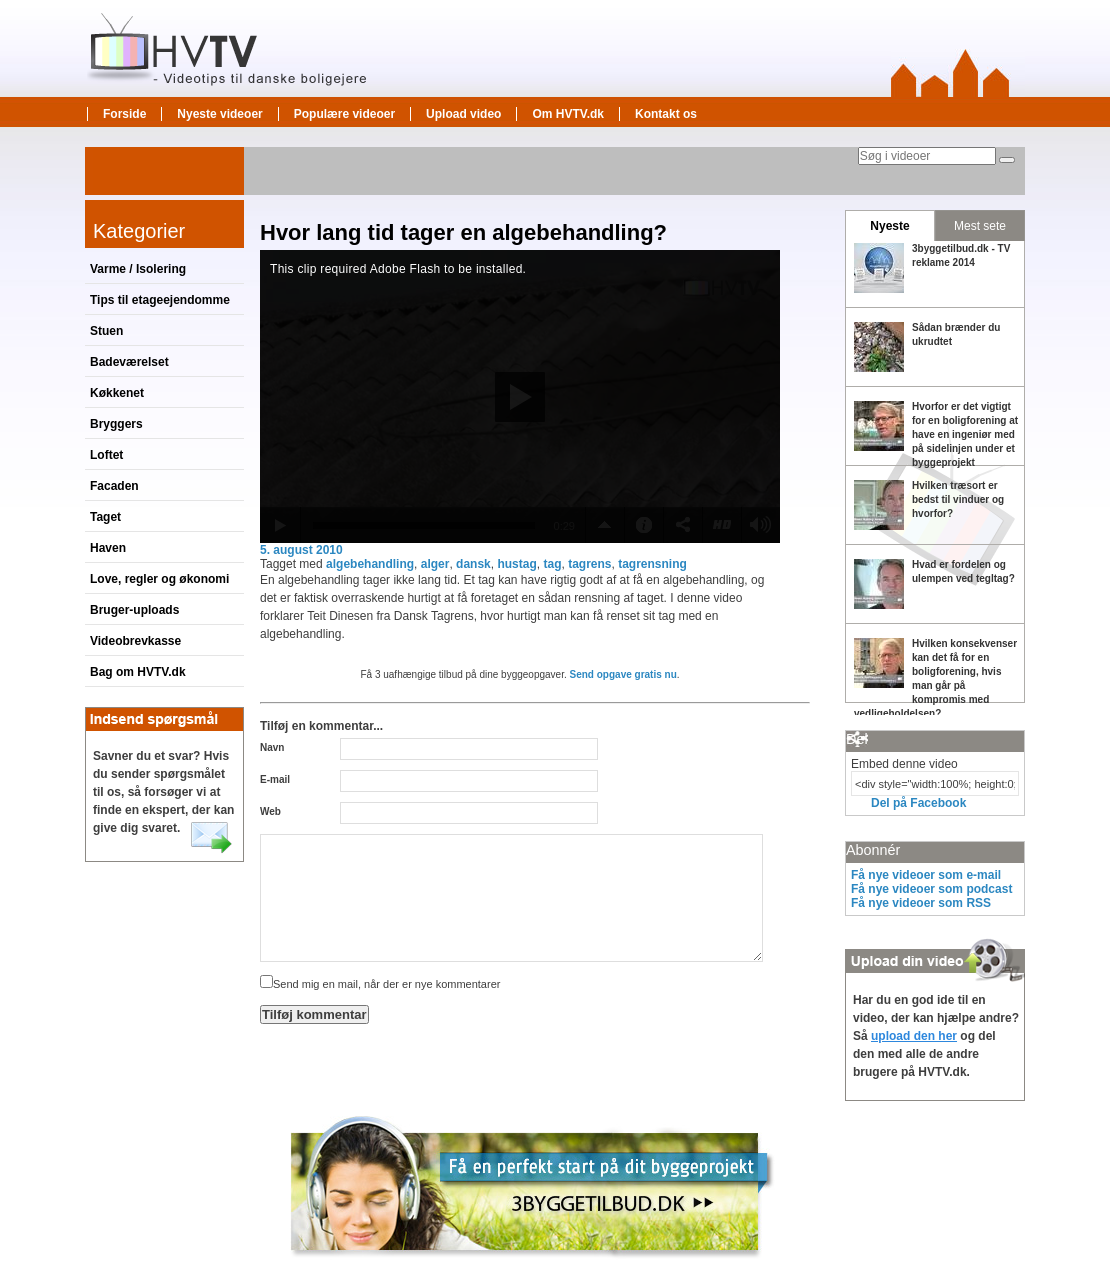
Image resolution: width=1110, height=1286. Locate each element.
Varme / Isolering (138, 269)
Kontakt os (666, 114)
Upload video (463, 114)
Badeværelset (129, 362)
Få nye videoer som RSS (921, 903)
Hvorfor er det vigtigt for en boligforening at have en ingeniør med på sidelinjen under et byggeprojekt (965, 434)
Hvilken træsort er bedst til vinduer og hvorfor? (958, 499)
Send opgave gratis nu (623, 674)
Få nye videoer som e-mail (926, 875)
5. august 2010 (301, 550)
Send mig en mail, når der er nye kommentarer (380, 984)
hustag (516, 564)
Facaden (114, 486)
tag (552, 564)
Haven (108, 548)
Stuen (106, 331)
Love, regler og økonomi (159, 579)
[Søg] (1007, 160)
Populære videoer (344, 114)
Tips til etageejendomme (160, 300)
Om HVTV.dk (568, 114)
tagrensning (652, 564)
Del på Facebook (918, 803)
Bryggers (116, 424)
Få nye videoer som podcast (931, 889)
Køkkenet (117, 393)
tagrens (589, 564)
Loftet (106, 455)
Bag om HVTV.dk (138, 672)
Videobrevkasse (135, 641)
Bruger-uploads (134, 610)
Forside (124, 114)
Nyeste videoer (219, 114)
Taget (105, 517)
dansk (473, 564)
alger (435, 564)
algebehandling (370, 564)
